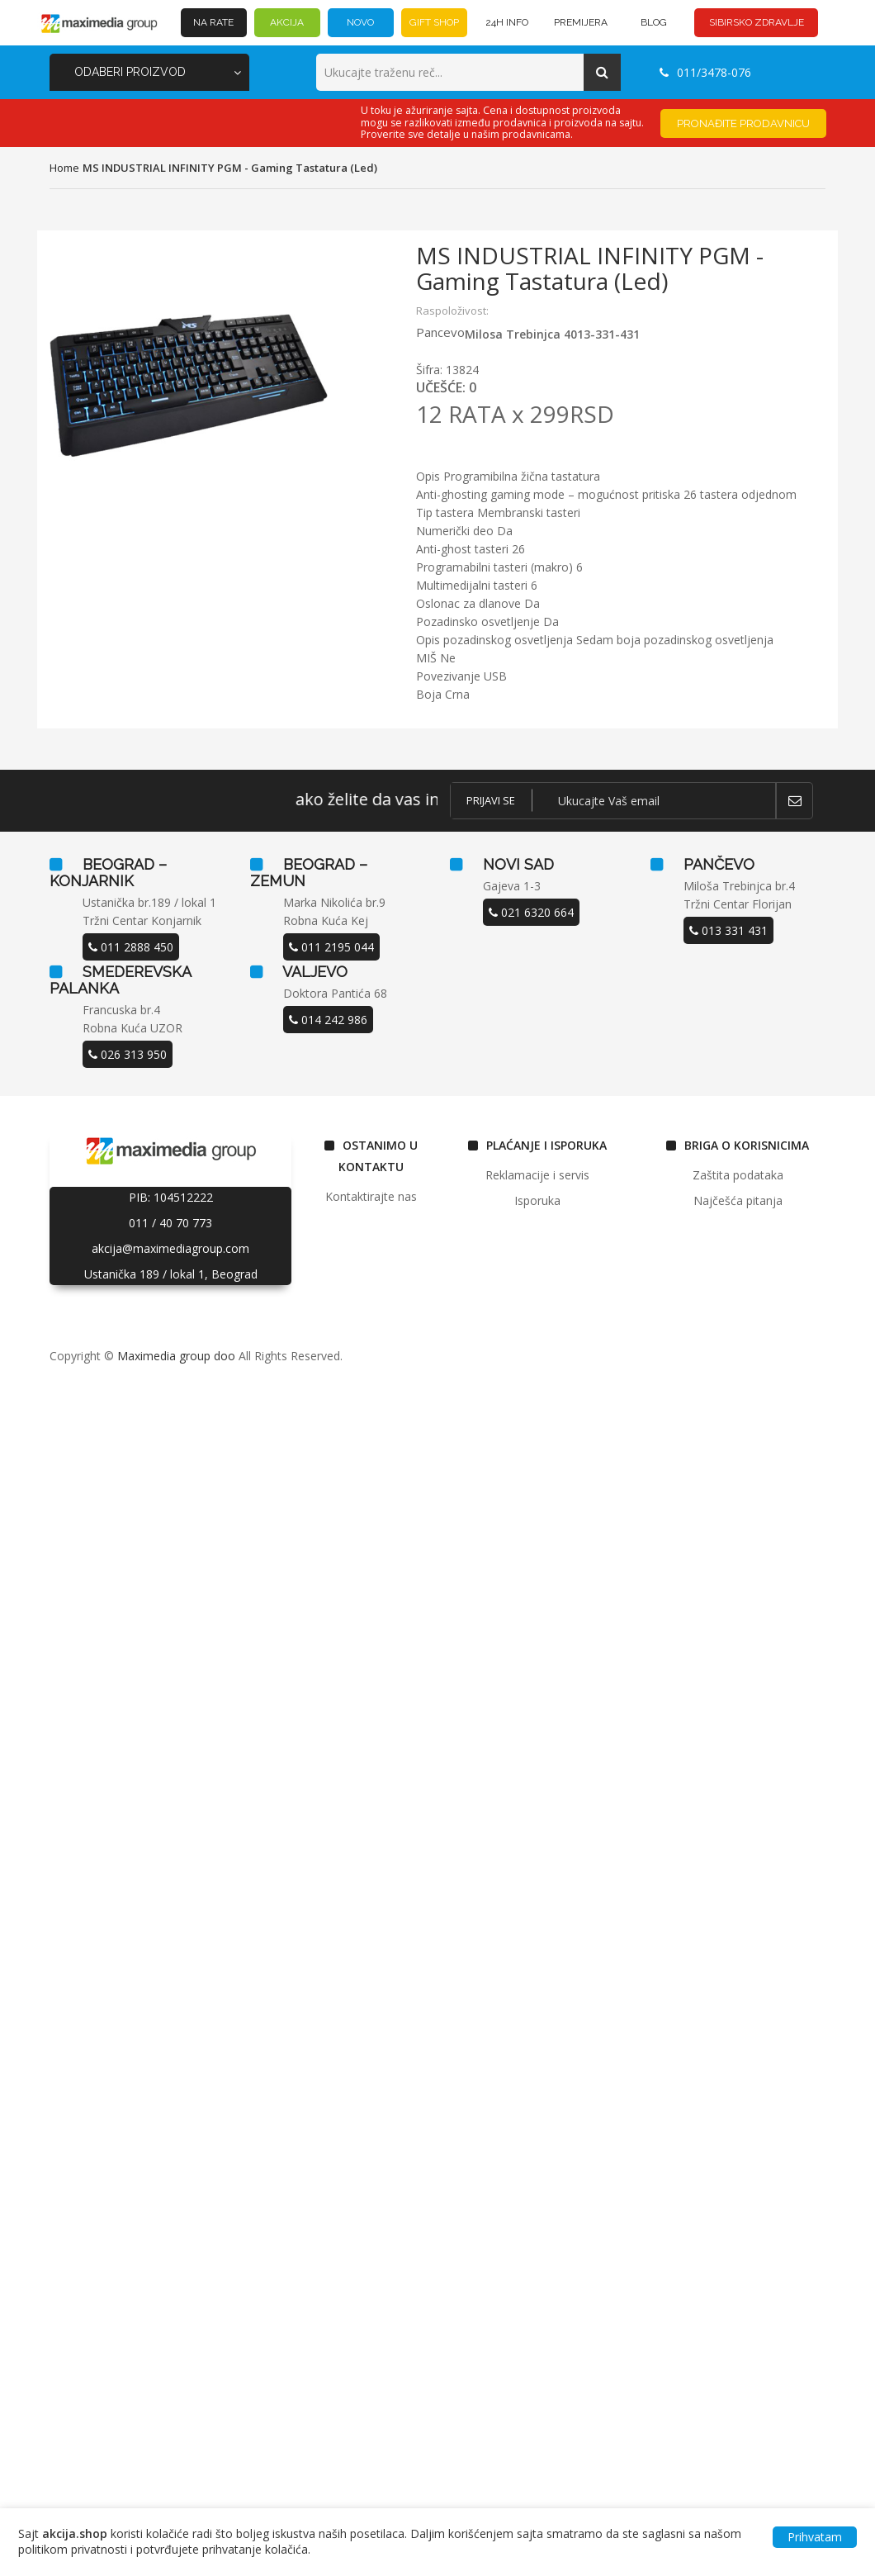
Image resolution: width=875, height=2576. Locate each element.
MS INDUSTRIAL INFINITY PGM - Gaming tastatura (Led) (230, 167)
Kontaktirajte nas (371, 1196)
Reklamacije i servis (537, 1175)
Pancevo (440, 332)
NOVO (360, 22)
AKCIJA (287, 22)
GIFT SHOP (434, 22)
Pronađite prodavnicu (743, 123)
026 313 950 (127, 1054)
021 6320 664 (531, 912)
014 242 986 (328, 1019)
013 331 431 (728, 930)
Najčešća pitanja (738, 1200)
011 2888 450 (130, 947)
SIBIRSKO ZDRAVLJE (756, 22)
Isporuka (537, 1200)
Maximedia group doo (176, 1356)
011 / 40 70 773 (170, 1223)
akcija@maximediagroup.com (170, 1248)
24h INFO (506, 22)
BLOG (654, 22)
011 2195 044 (331, 947)
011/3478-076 (705, 72)
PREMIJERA (581, 22)
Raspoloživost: (452, 310)
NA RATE (213, 22)
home (64, 167)
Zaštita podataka (738, 1175)
